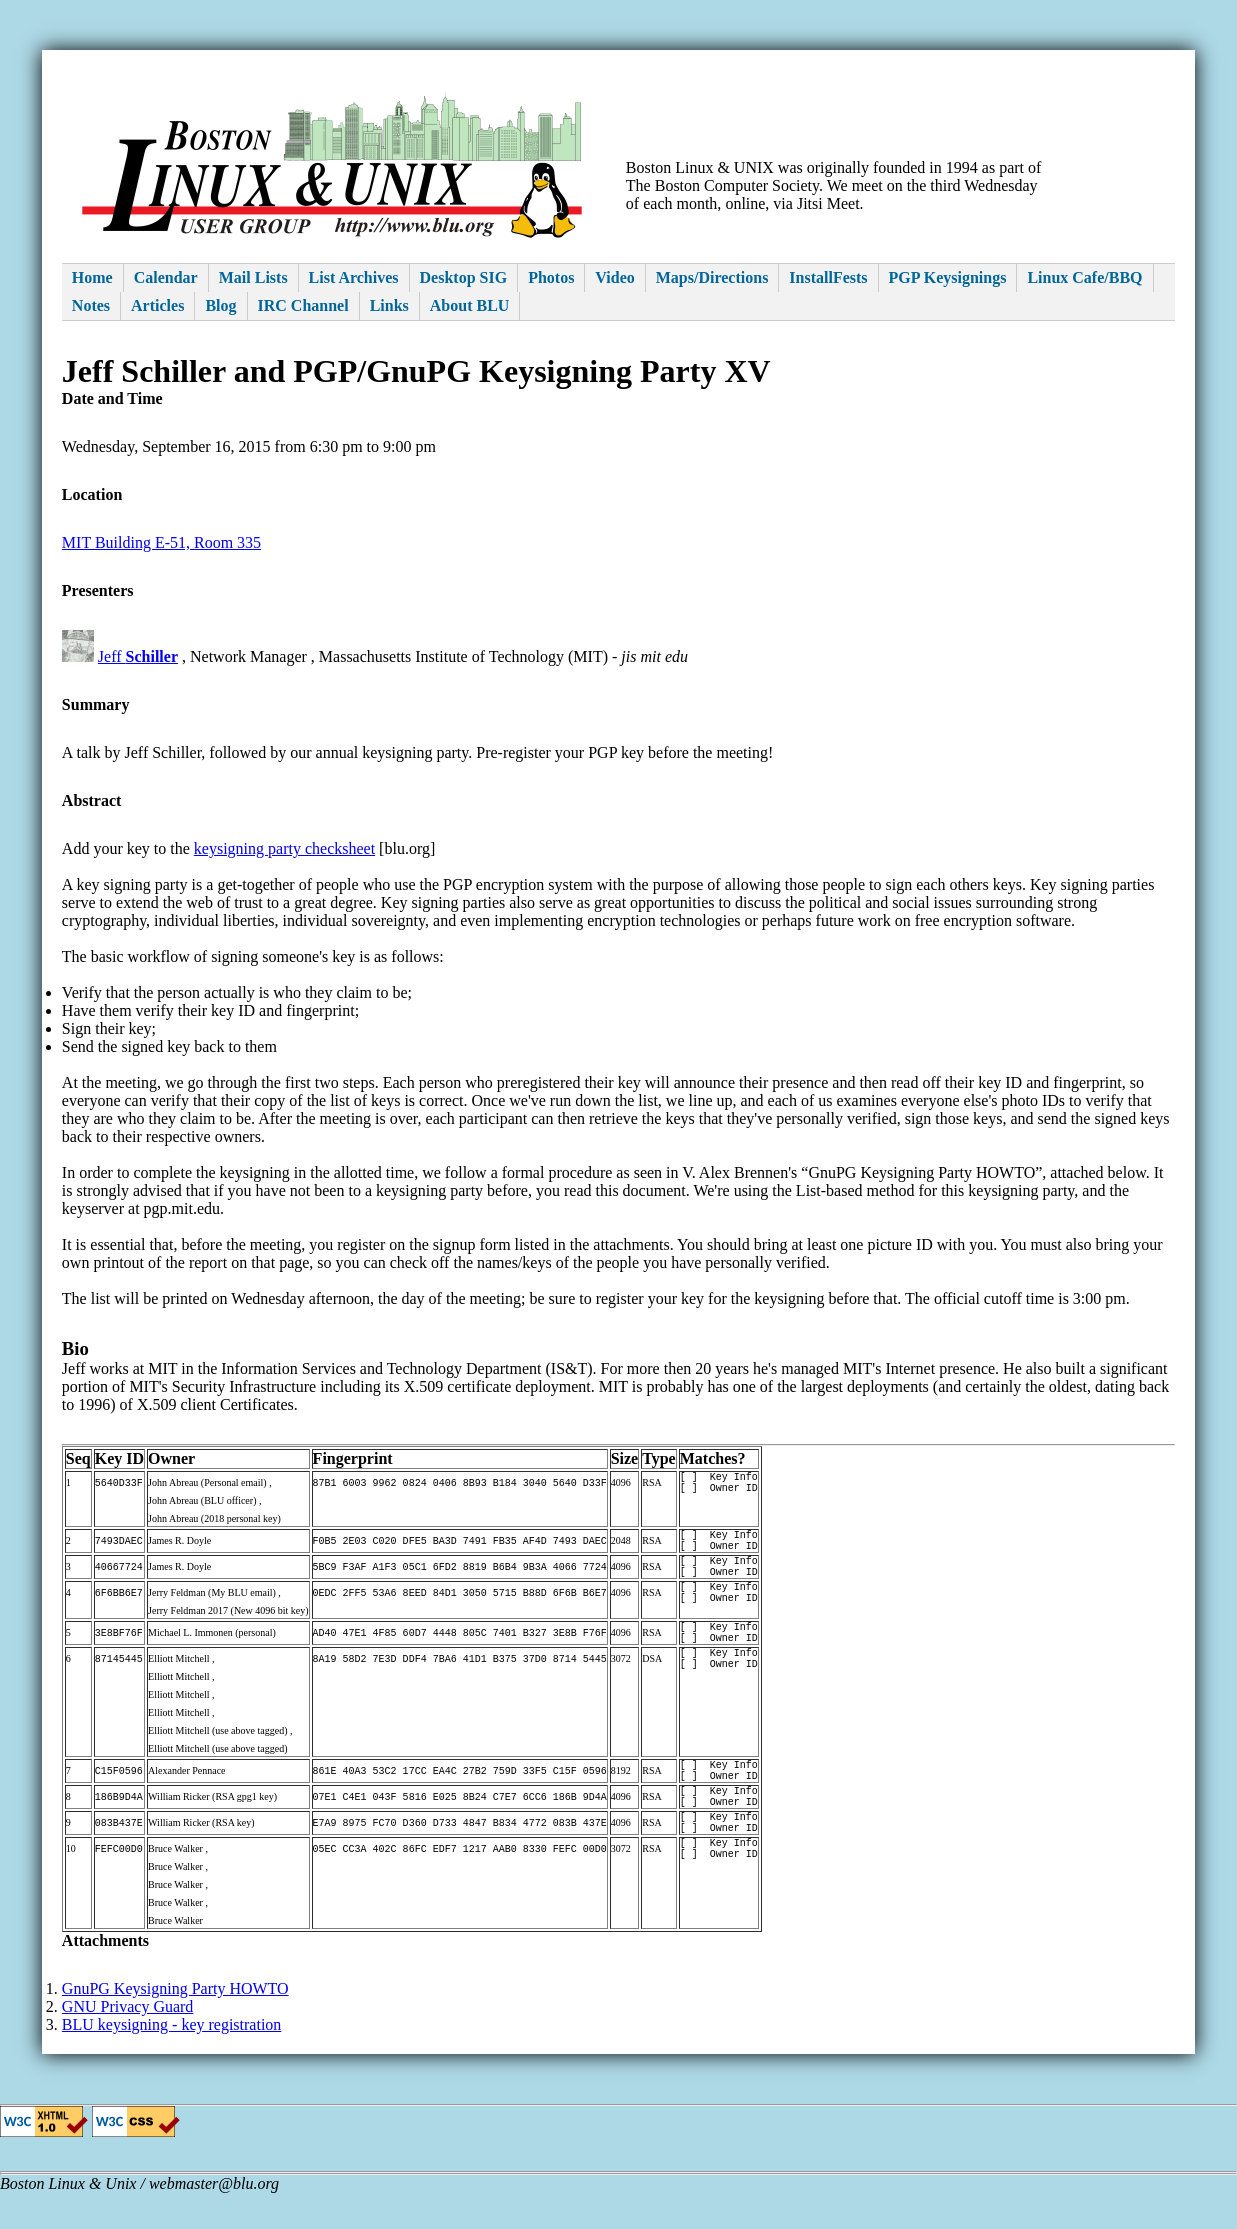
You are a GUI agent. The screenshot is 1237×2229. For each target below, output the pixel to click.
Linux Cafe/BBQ (1084, 277)
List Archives (354, 277)
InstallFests (828, 277)
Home (92, 277)
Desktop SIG (464, 277)
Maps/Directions (712, 277)
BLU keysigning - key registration (172, 2060)
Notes (91, 305)
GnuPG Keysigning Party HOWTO (175, 2024)
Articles (157, 305)
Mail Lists (253, 277)
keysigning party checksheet (284, 848)
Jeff (138, 656)
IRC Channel (303, 305)
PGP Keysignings (948, 277)
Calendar (166, 277)
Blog (220, 305)
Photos (551, 277)
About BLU (470, 305)
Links (389, 305)
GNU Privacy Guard (128, 2042)
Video (614, 277)
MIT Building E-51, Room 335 (161, 542)
